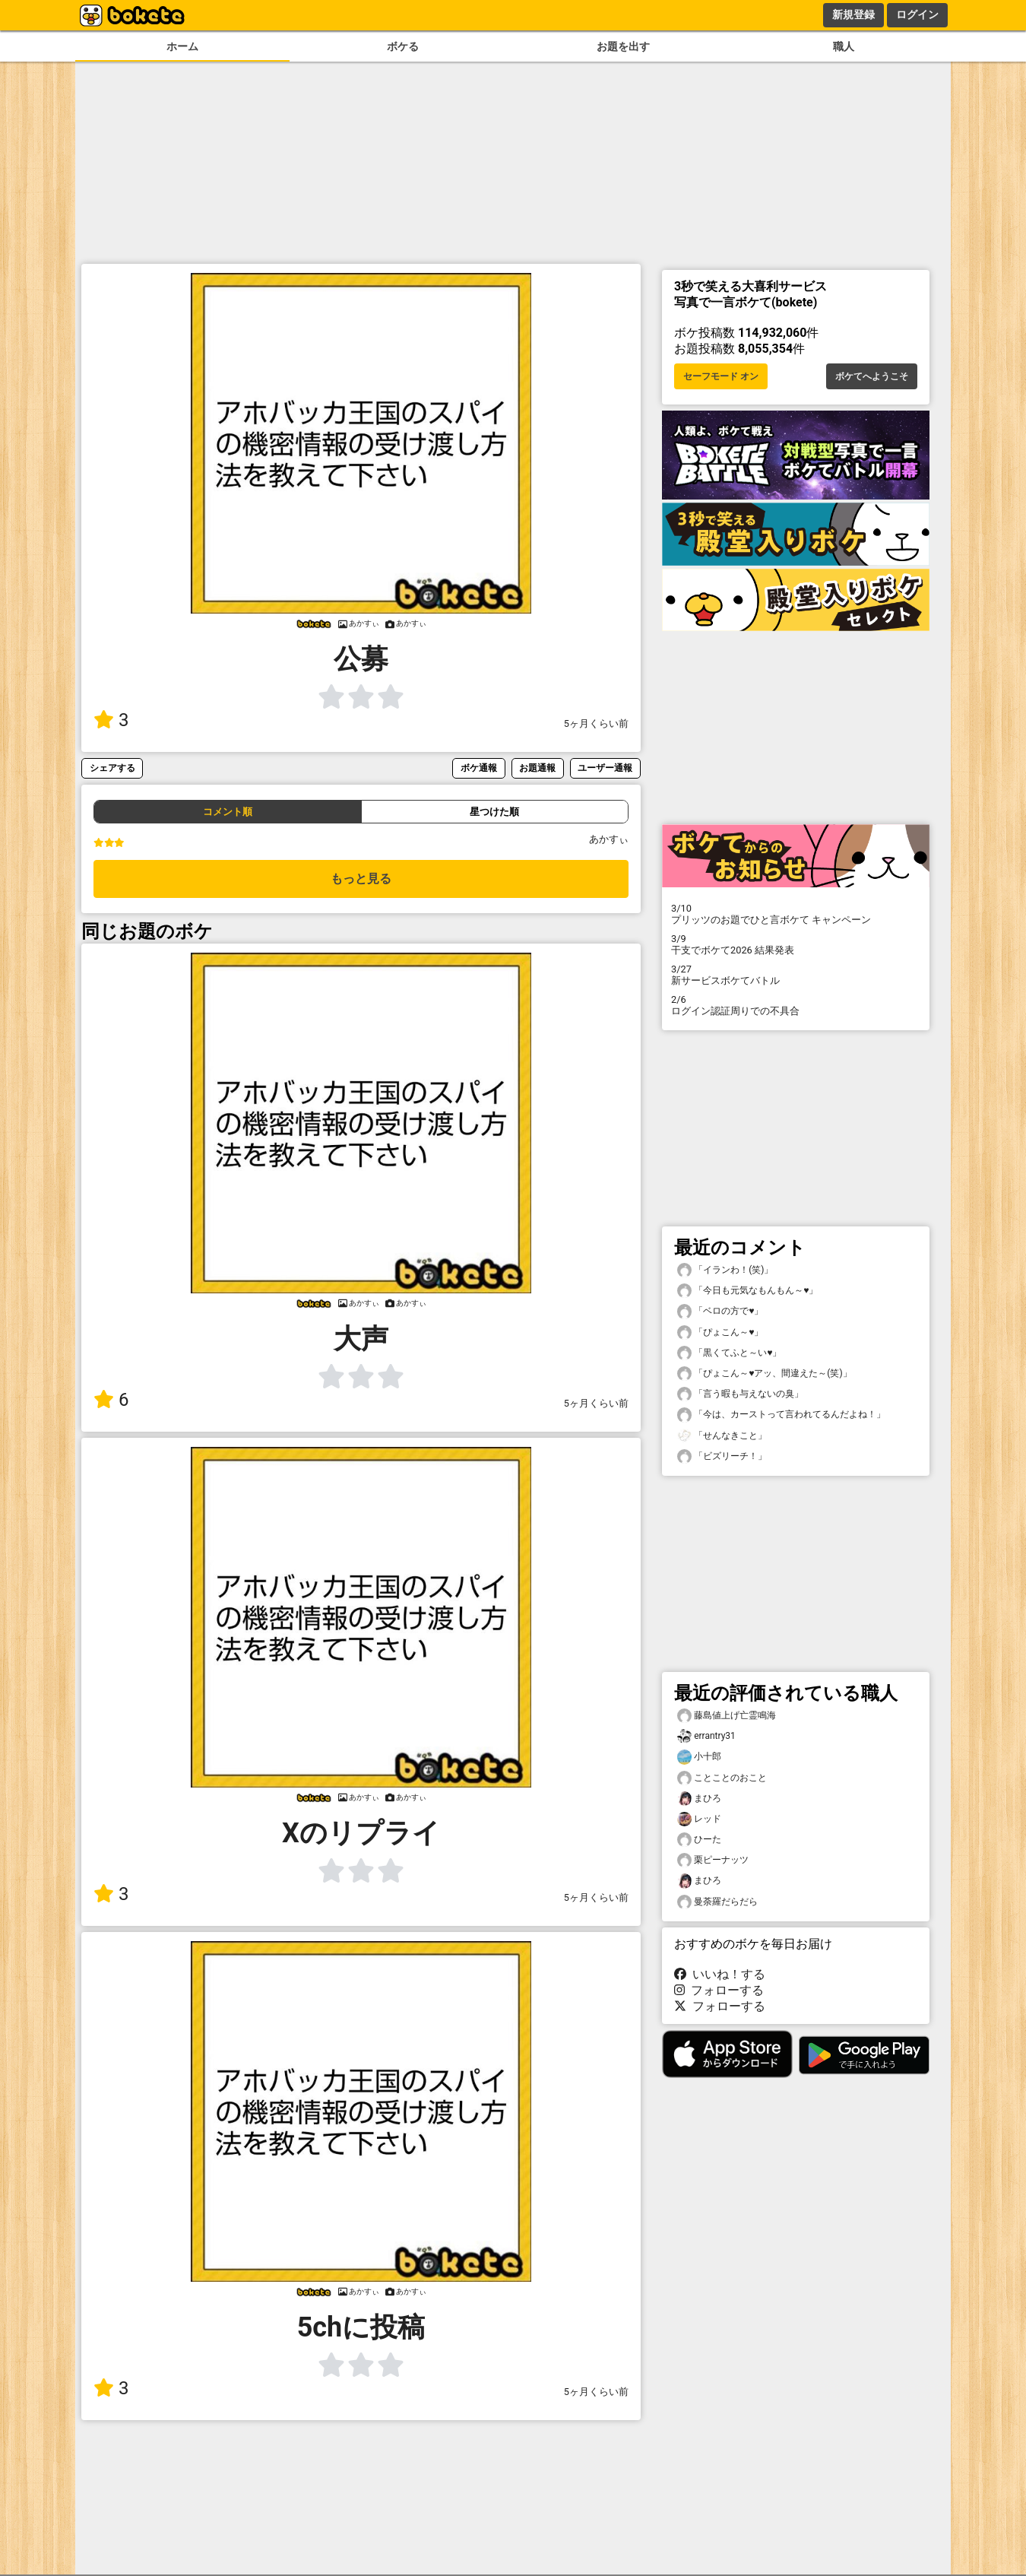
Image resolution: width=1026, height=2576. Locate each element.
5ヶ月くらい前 (596, 723)
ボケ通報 (479, 767)
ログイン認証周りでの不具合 (795, 1005)
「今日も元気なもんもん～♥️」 (747, 1290)
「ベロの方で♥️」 (720, 1311)
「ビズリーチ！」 (722, 1456)
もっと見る (361, 878)
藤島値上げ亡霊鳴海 (726, 1715)
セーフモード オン (720, 376)
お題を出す (623, 46)
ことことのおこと (722, 1778)
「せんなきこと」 (722, 1436)
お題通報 (537, 767)
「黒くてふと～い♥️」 (729, 1353)
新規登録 (853, 14)
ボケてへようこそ (871, 376)
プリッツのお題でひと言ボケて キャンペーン (795, 914)
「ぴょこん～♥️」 (720, 1332)
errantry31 (706, 1736)
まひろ (699, 1798)
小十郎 (699, 1757)
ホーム (182, 46)
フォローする (719, 1990)
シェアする (112, 767)
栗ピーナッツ (713, 1860)
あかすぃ (609, 839)
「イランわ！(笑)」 (725, 1270)
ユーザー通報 (605, 767)
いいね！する (719, 1974)
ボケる (403, 46)
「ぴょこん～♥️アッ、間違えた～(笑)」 (764, 1373)
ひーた (699, 1839)
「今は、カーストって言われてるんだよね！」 (781, 1414)
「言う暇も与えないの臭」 (740, 1394)
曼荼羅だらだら (717, 1902)
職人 (843, 46)
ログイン (917, 14)
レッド (699, 1819)
